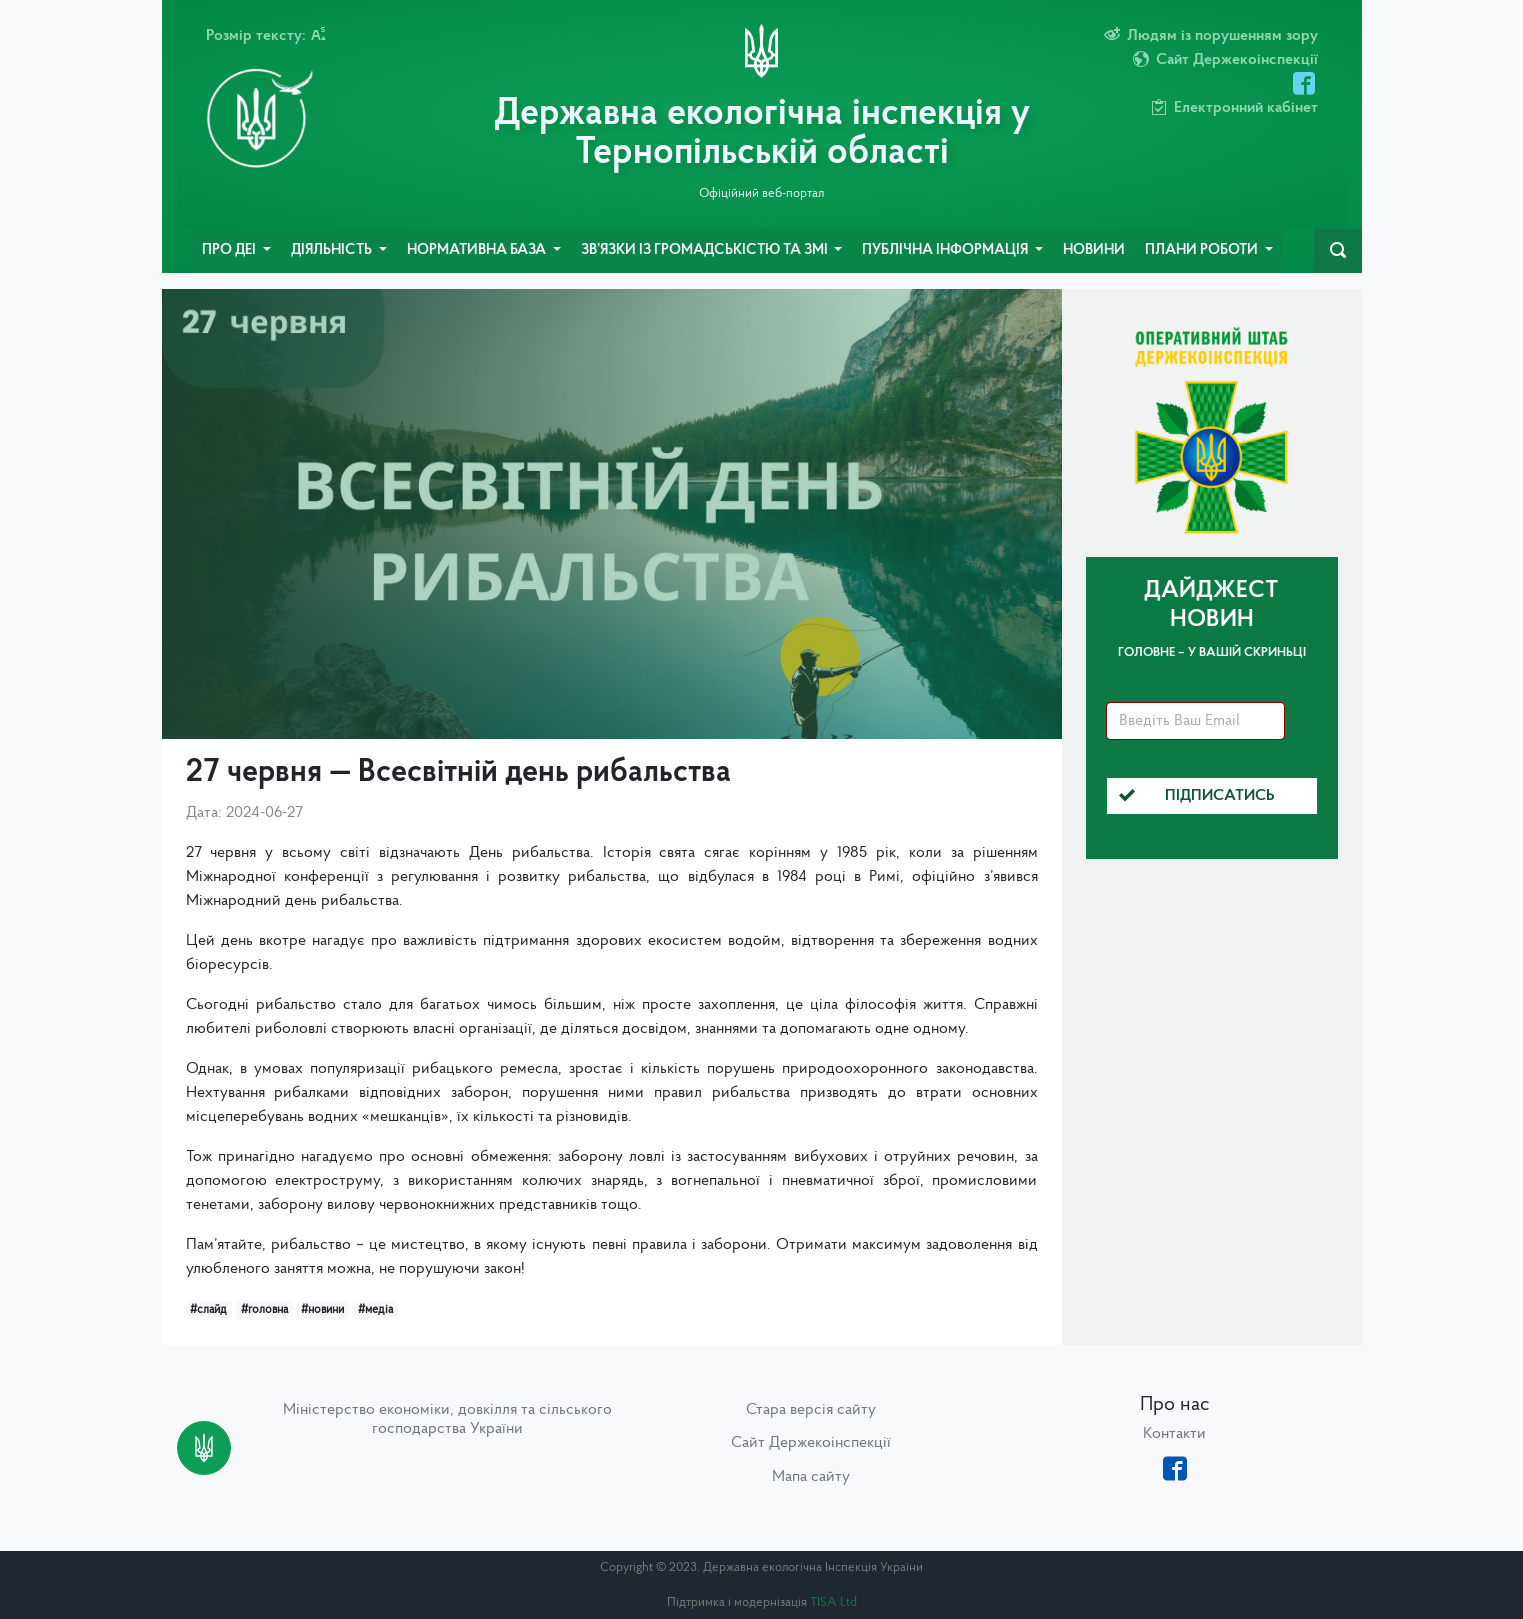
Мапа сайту (811, 1477)
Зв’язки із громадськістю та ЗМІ (706, 250)
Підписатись (1197, 796)
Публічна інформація (946, 250)
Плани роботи (1203, 250)
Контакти (1174, 1434)
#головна (264, 1310)
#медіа (375, 1310)
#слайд (208, 1310)
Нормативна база (478, 250)
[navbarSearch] (1338, 251)
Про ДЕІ (230, 250)
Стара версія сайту (811, 1410)
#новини (322, 1310)
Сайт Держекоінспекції (811, 1443)
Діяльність (333, 250)
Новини (1094, 250)
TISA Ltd (833, 1602)
